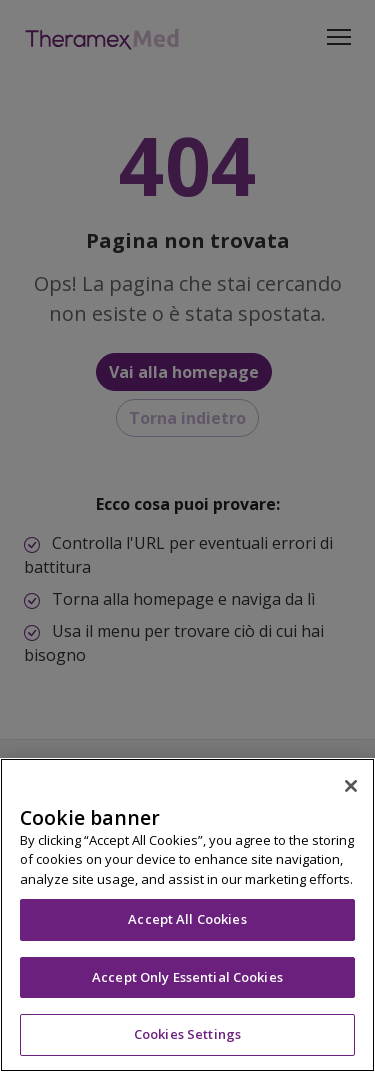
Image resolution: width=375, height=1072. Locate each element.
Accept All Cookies (187, 919)
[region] (187, 915)
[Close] (351, 786)
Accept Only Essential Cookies (187, 977)
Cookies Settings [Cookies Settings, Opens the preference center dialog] (187, 1034)
